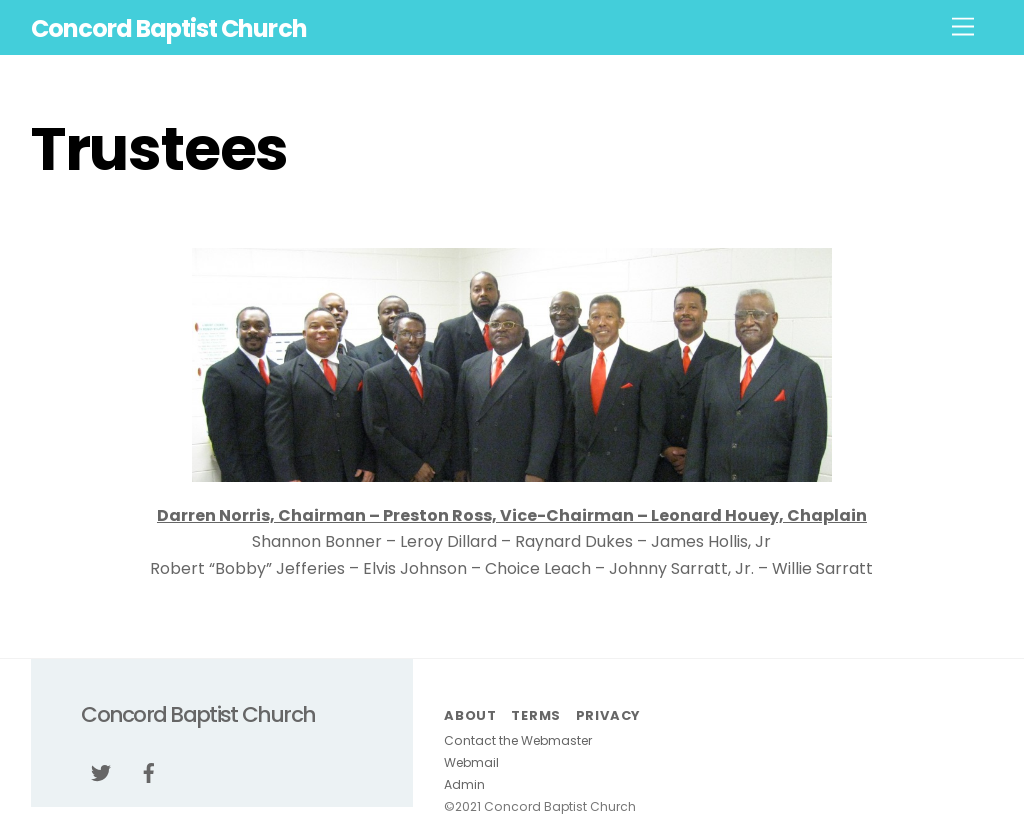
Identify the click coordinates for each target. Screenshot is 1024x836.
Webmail (471, 762)
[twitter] (101, 771)
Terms (536, 715)
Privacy (608, 715)
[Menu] (963, 27)
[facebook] (149, 771)
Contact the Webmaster (518, 740)
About (470, 715)
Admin (464, 784)
